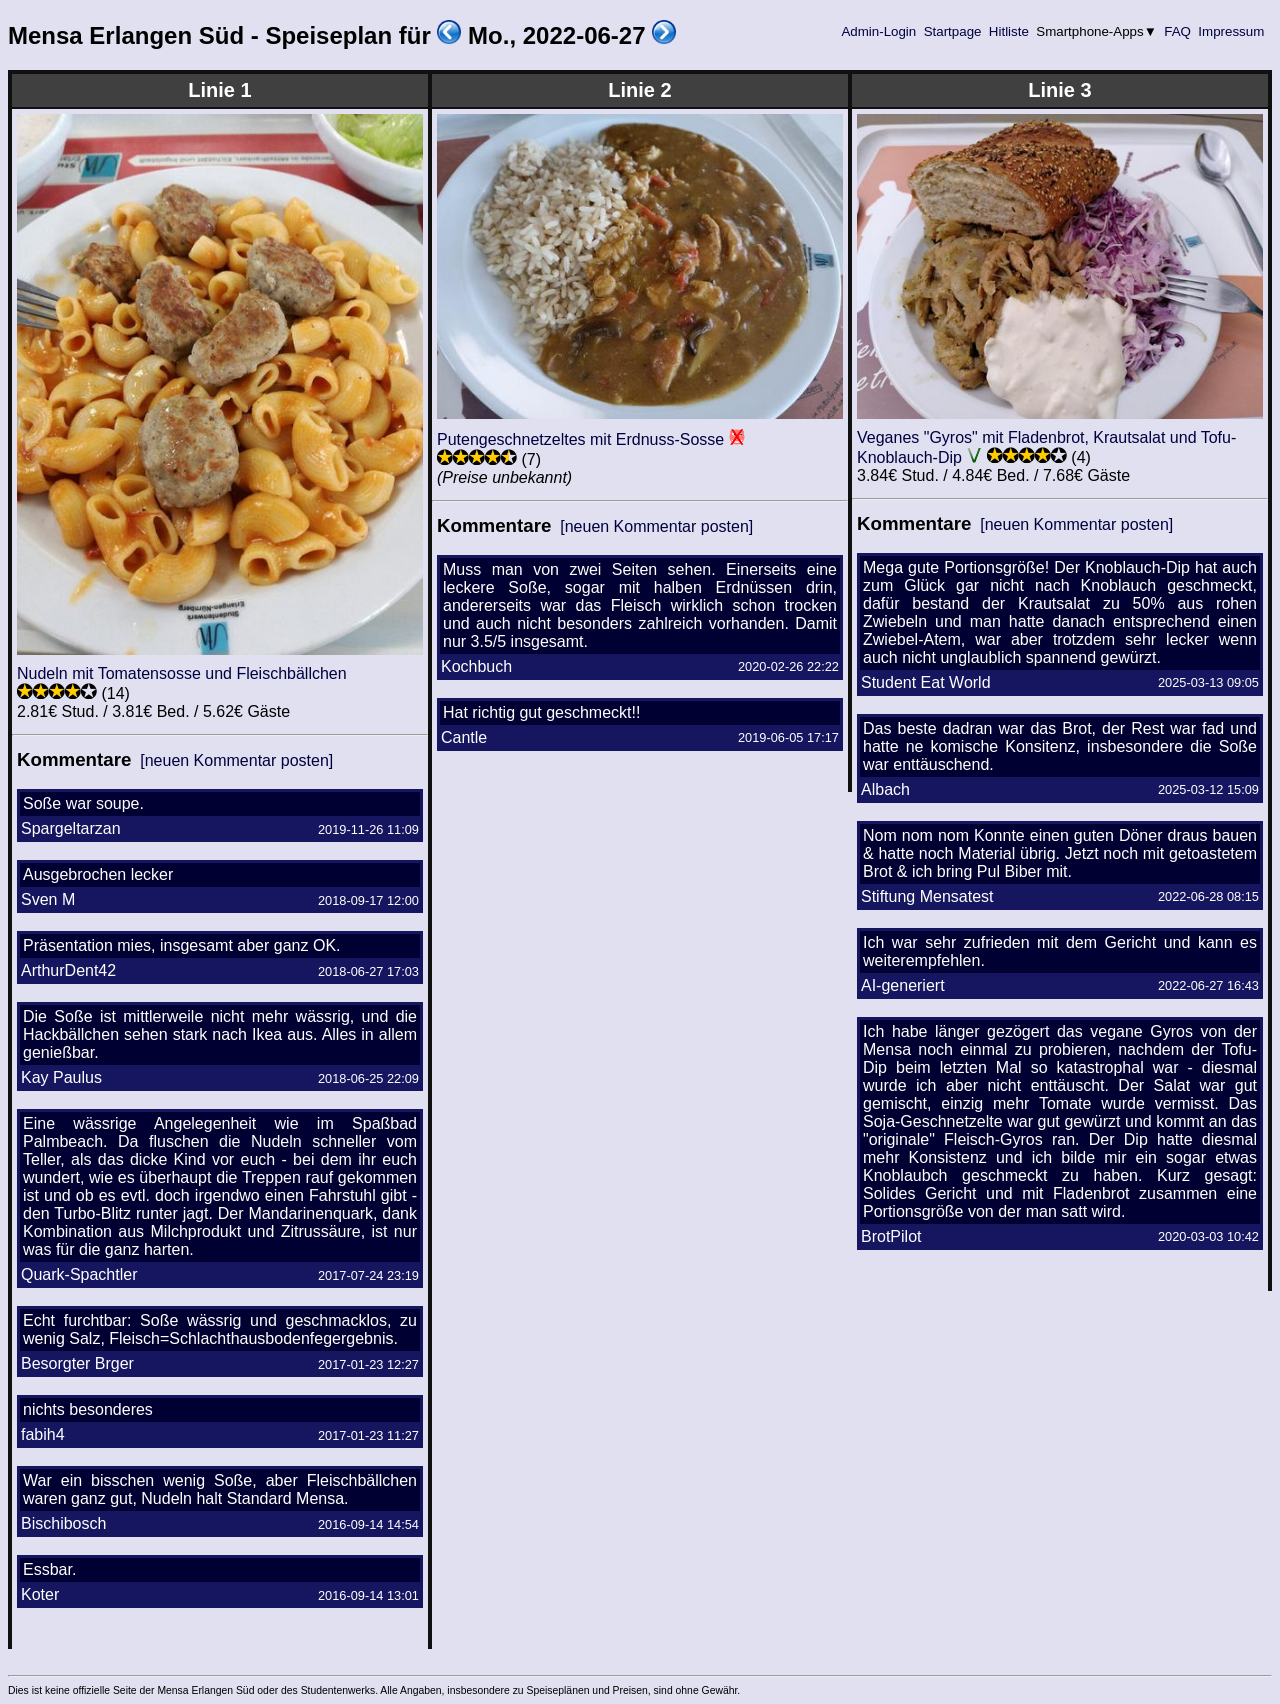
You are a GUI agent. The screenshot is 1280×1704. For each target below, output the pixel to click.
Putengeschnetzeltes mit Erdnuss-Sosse (580, 439)
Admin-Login (879, 31)
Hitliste (1008, 31)
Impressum (1231, 31)
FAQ (1178, 31)
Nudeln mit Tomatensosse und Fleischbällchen (182, 673)
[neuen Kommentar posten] (236, 760)
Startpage (952, 31)
